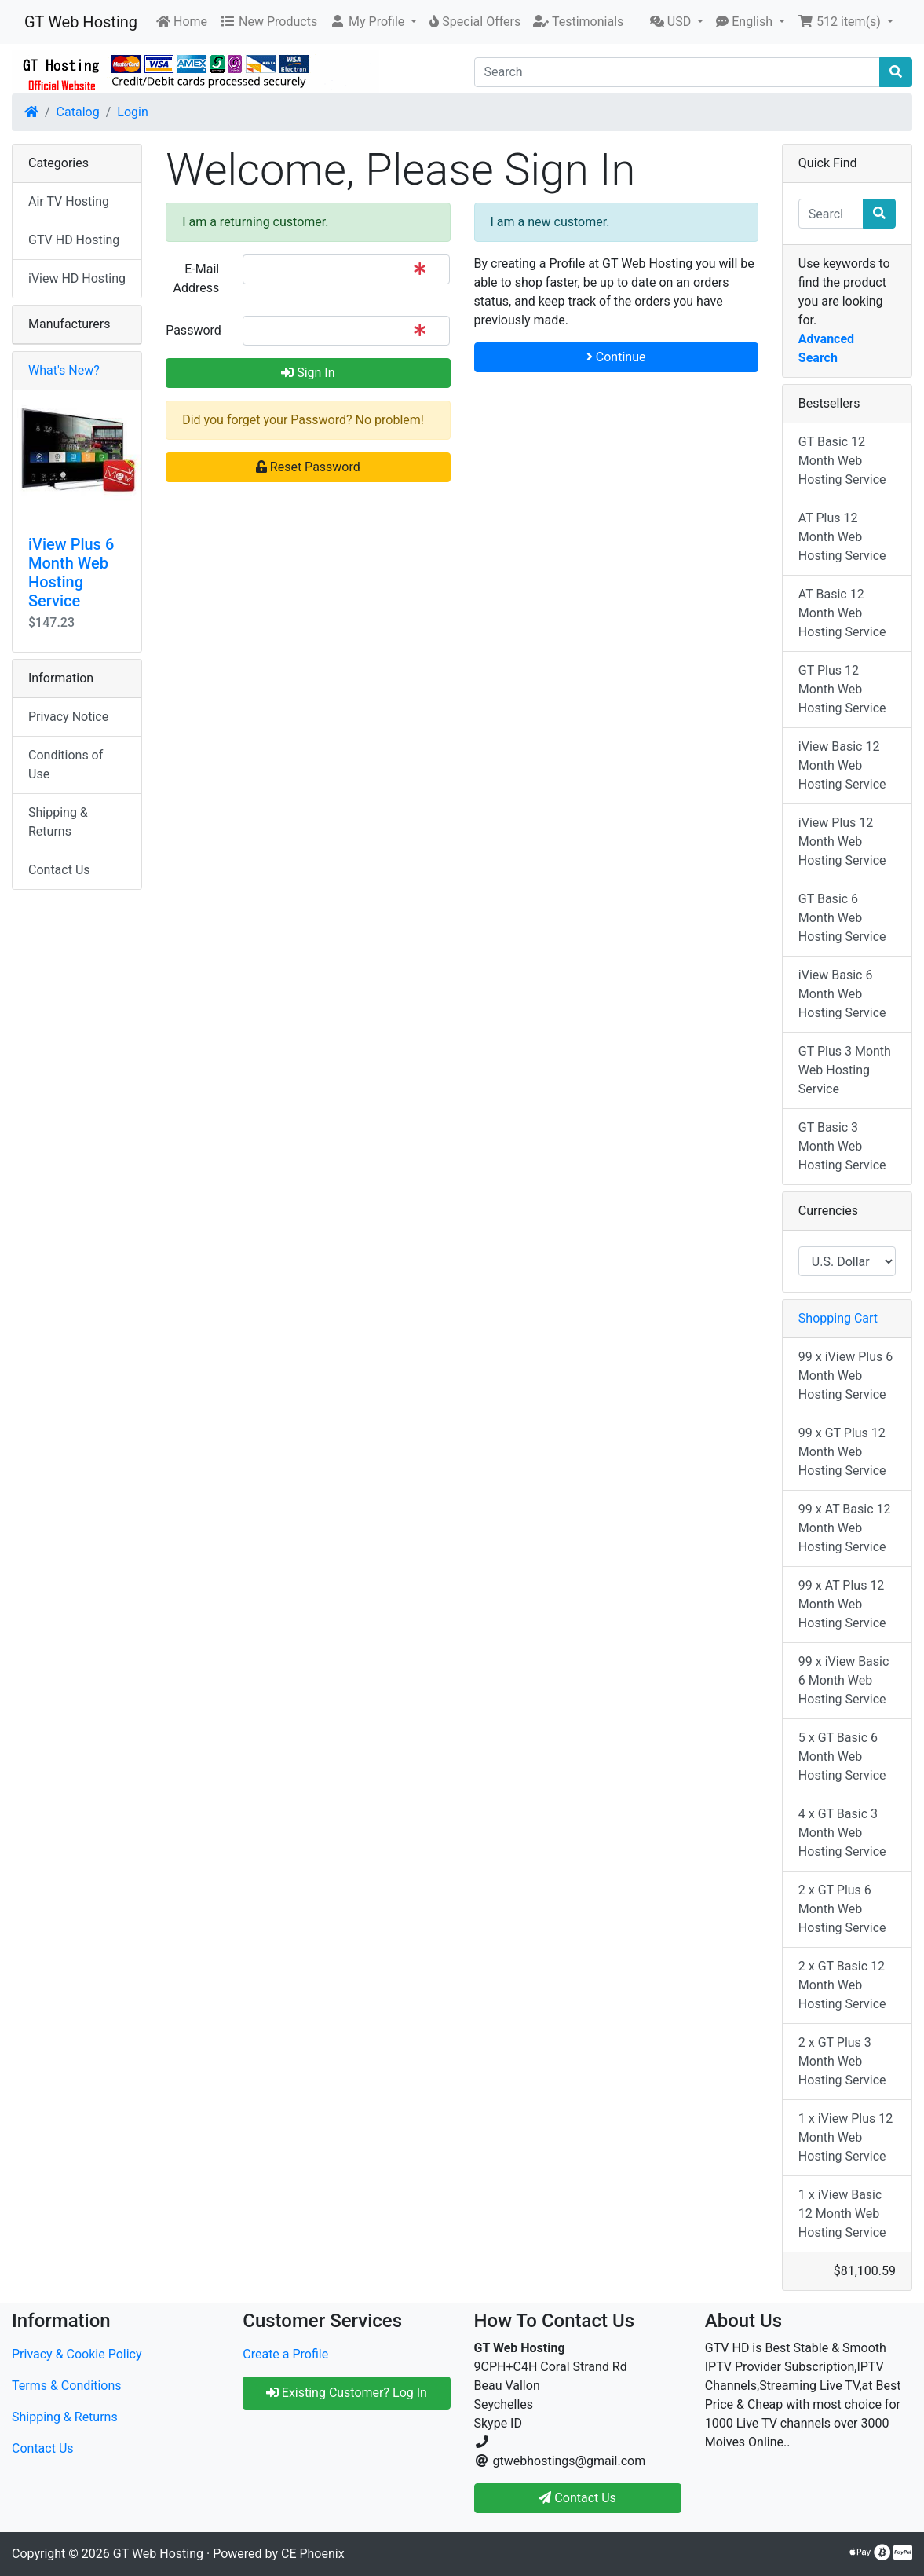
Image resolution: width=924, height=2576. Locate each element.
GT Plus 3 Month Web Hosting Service (844, 1070)
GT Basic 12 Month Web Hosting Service (842, 460)
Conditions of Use (65, 764)
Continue (616, 356)
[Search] (677, 72)
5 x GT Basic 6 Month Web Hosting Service (842, 1756)
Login (132, 111)
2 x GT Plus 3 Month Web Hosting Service (842, 2061)
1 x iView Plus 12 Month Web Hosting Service (845, 2137)
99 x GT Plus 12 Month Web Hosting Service (842, 1451)
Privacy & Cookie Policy (77, 2354)
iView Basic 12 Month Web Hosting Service (842, 765)
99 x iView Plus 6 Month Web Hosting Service (845, 1375)
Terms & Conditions (67, 2385)
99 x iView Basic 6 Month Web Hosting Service (843, 1680)
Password (193, 330)
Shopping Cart (838, 1318)
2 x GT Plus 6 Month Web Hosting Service (842, 1909)
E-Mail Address (196, 278)
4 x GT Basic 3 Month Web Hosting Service (842, 1832)
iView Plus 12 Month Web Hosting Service (842, 841)
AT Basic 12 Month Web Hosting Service (842, 613)
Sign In (307, 372)
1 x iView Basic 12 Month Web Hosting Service (842, 2213)
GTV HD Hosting (73, 239)
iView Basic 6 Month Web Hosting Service (842, 994)
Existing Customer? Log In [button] (346, 2392)
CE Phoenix (313, 2553)
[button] (373, 22)
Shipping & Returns (58, 822)
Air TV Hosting (68, 201)
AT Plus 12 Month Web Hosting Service (842, 536)
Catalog (78, 111)
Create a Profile (285, 2354)
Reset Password (308, 466)
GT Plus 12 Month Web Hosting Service (842, 689)
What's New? (64, 370)
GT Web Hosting (80, 22)
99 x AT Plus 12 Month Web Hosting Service (842, 1604)
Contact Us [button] (577, 2497)
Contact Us (59, 869)
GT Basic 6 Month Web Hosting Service (842, 917)
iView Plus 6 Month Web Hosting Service (71, 572)
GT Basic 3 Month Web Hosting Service (842, 1146)
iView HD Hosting (77, 278)
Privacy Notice (68, 716)
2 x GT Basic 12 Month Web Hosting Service (842, 1985)
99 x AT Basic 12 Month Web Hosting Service (844, 1528)
